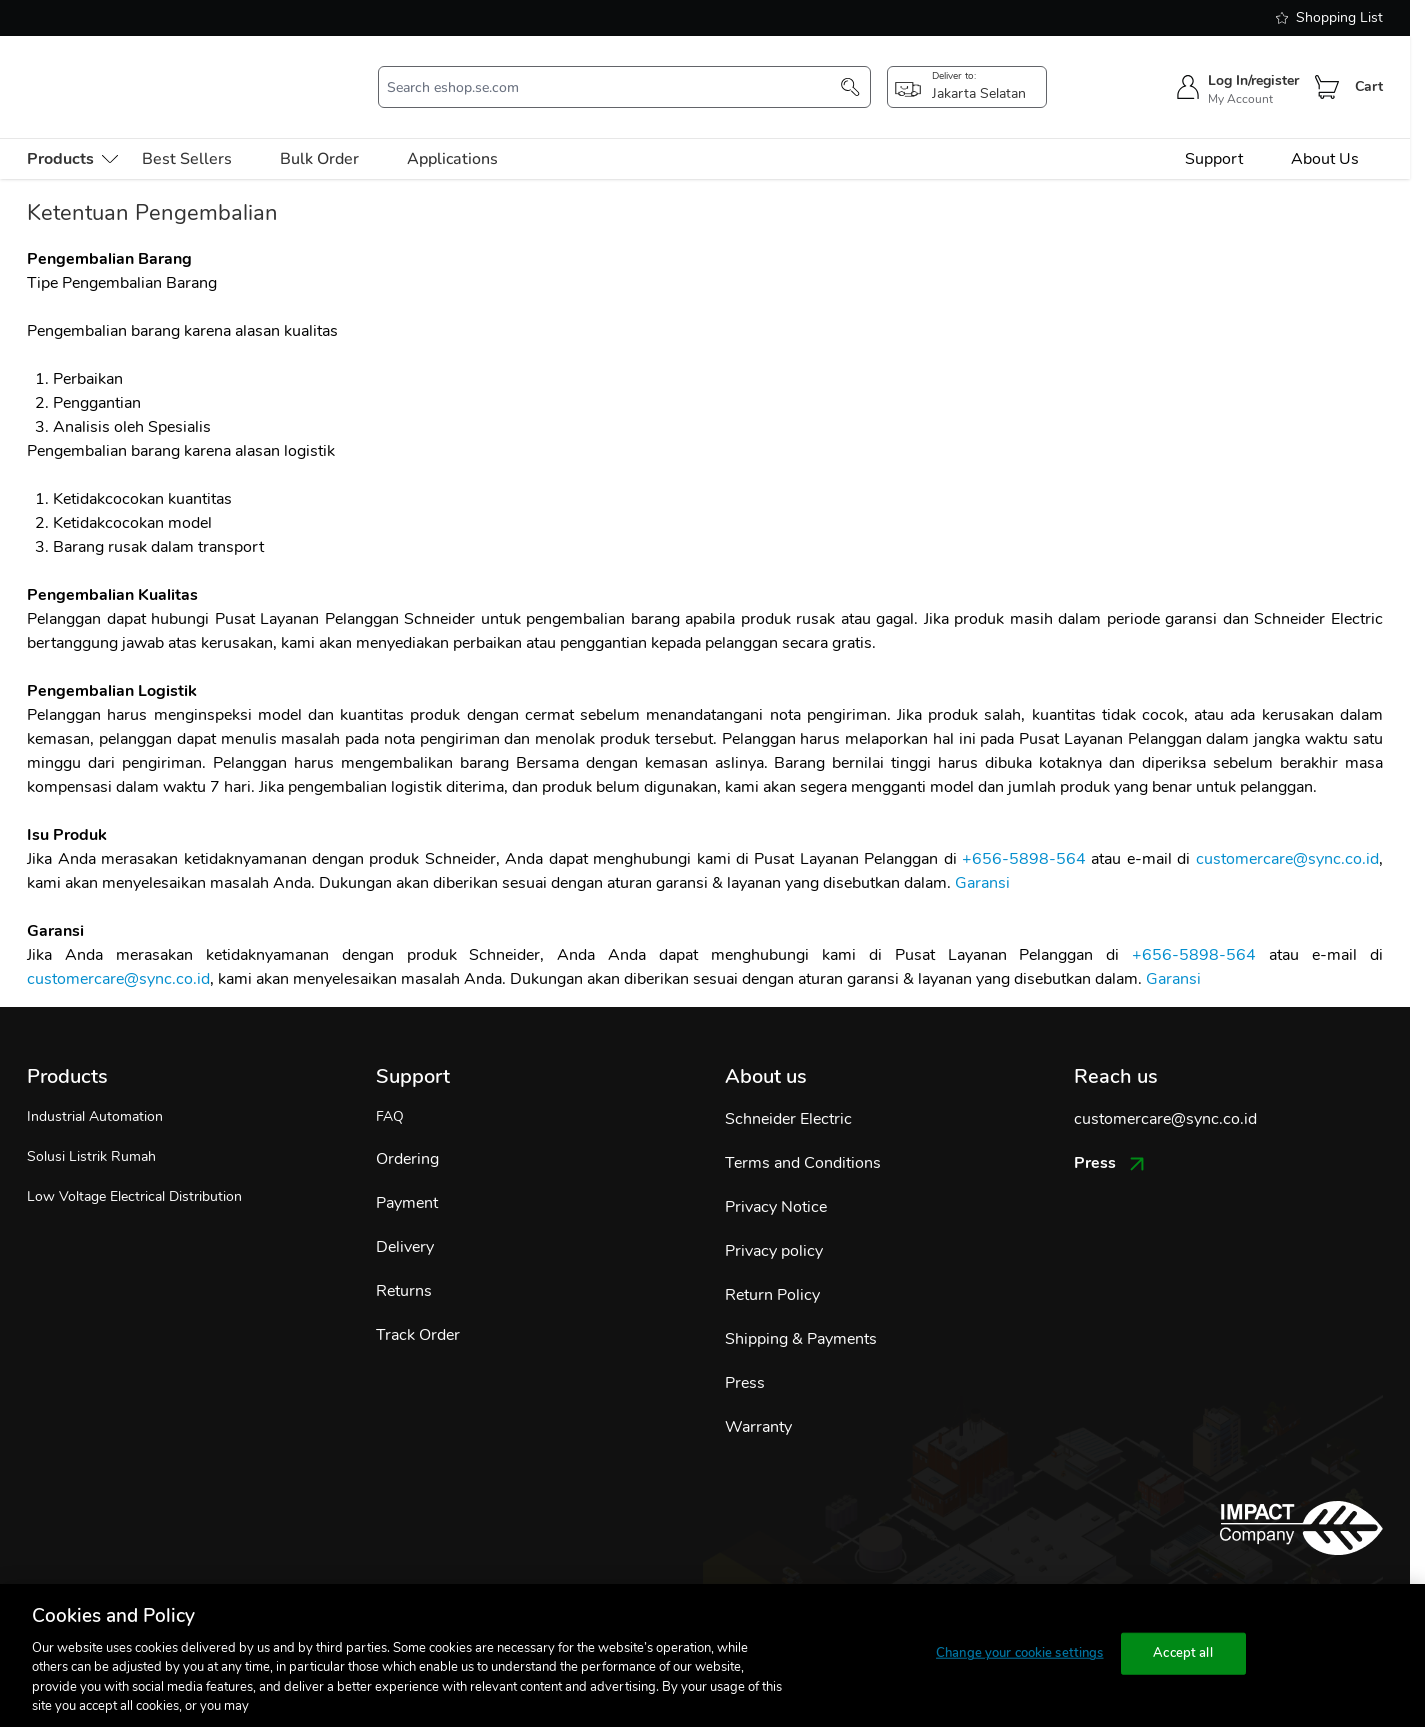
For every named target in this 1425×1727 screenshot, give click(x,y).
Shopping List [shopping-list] (1329, 17)
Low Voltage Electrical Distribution (134, 1167)
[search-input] (614, 73)
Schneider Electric (788, 1090)
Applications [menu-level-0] (452, 130)
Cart (1369, 72)
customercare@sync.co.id (1287, 830)
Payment (407, 1174)
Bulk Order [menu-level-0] (319, 130)
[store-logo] (138, 72)
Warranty (758, 1398)
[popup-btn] (967, 73)
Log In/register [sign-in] (1253, 66)
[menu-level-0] (72, 130)
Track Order (418, 1306)
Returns (404, 1262)
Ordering (407, 1130)
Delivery (405, 1218)
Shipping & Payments (801, 1310)
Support (1214, 130)
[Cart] (1327, 73)
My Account (1240, 85)
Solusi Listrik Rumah (91, 1127)
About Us (1325, 130)
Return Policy (772, 1266)
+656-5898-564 (1024, 830)
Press (745, 1354)
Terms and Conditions (803, 1134)
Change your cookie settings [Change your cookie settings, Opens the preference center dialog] (1020, 1653)
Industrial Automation (95, 1087)
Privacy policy (774, 1222)
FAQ (390, 1087)
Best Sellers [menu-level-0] (187, 130)
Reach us (1116, 1047)
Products (67, 1047)
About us (766, 1047)
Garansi (982, 854)
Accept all (1182, 1653)
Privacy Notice (776, 1178)
